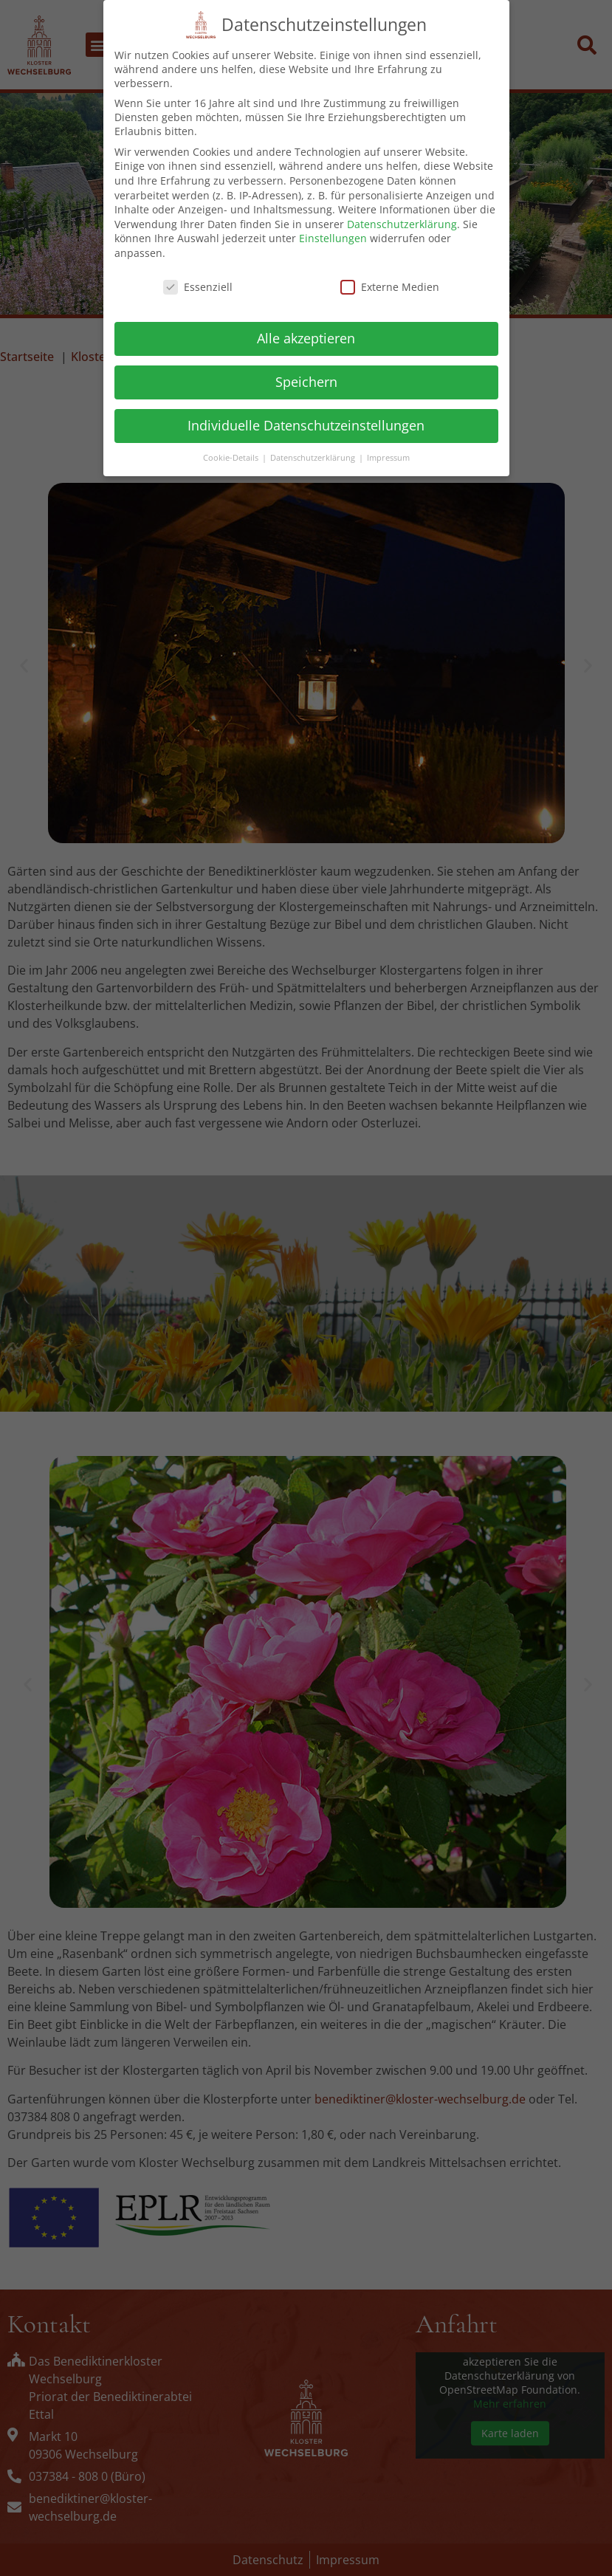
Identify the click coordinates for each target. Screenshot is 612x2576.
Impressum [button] (388, 454)
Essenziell (198, 283)
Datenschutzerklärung (402, 220)
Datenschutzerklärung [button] (313, 454)
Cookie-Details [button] (232, 454)
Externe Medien (389, 283)
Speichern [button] (306, 378)
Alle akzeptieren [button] (306, 334)
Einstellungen (333, 234)
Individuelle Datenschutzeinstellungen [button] (306, 421)
